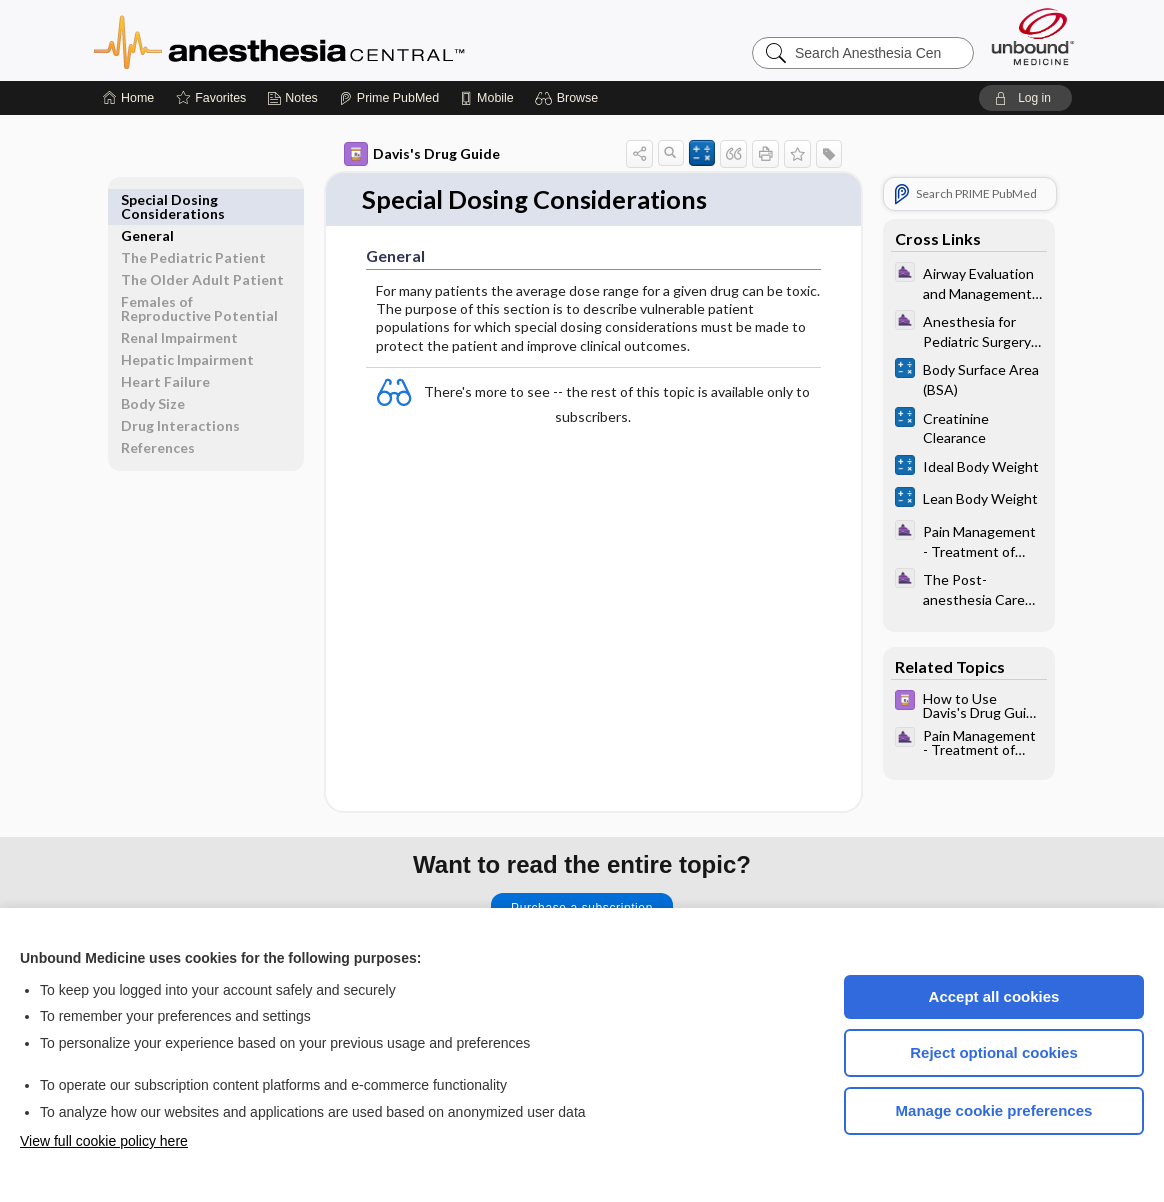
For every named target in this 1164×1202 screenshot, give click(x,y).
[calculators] (969, 378)
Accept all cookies (994, 996)
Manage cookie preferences (994, 1110)
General (147, 199)
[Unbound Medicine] (1033, 36)
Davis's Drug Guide (422, 154)
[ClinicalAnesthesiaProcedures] (969, 282)
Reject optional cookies (994, 1052)
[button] (569, 98)
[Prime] (389, 98)
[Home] (128, 98)
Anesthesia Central (342, 40)
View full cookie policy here (104, 1141)
